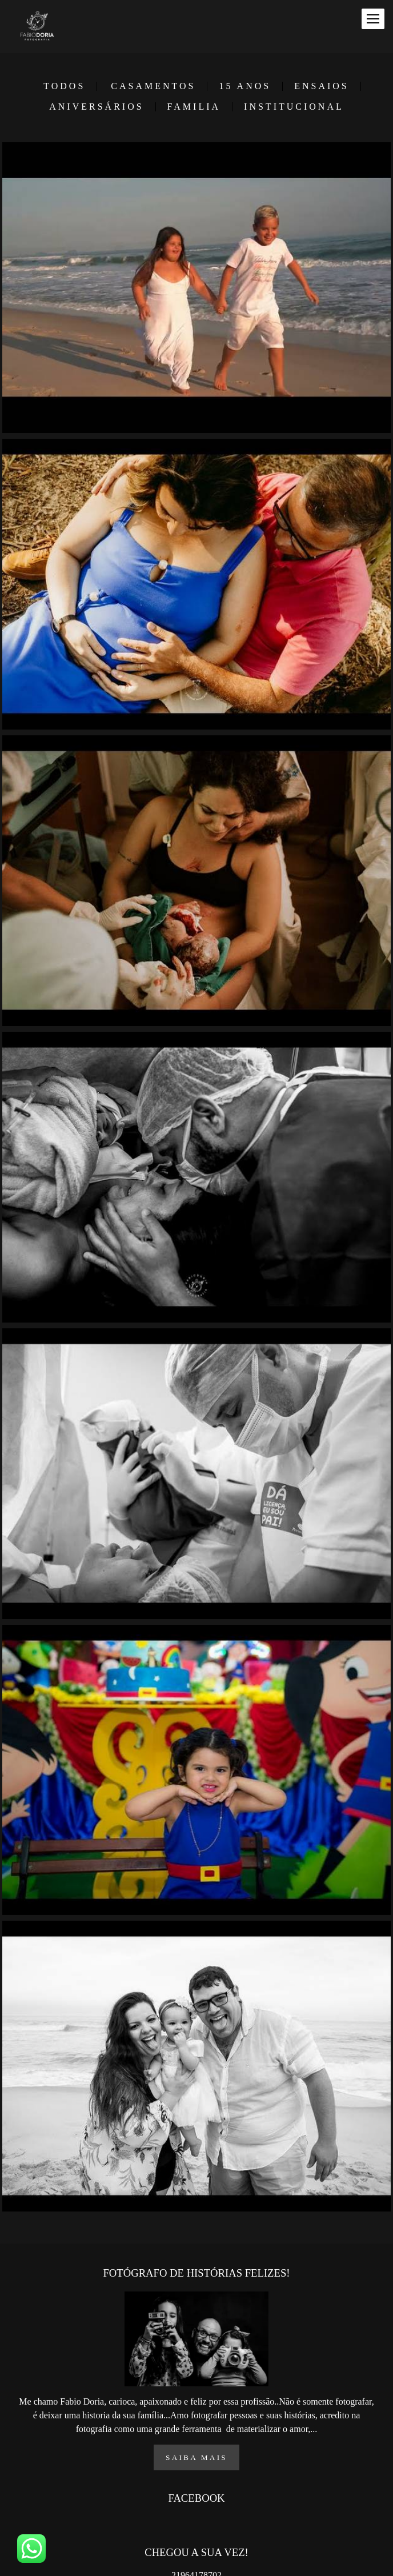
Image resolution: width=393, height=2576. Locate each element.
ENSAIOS (321, 86)
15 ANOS (245, 86)
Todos (64, 86)
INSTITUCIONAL (294, 106)
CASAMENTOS (153, 86)
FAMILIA (193, 106)
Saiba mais (196, 2458)
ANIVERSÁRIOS (96, 106)
